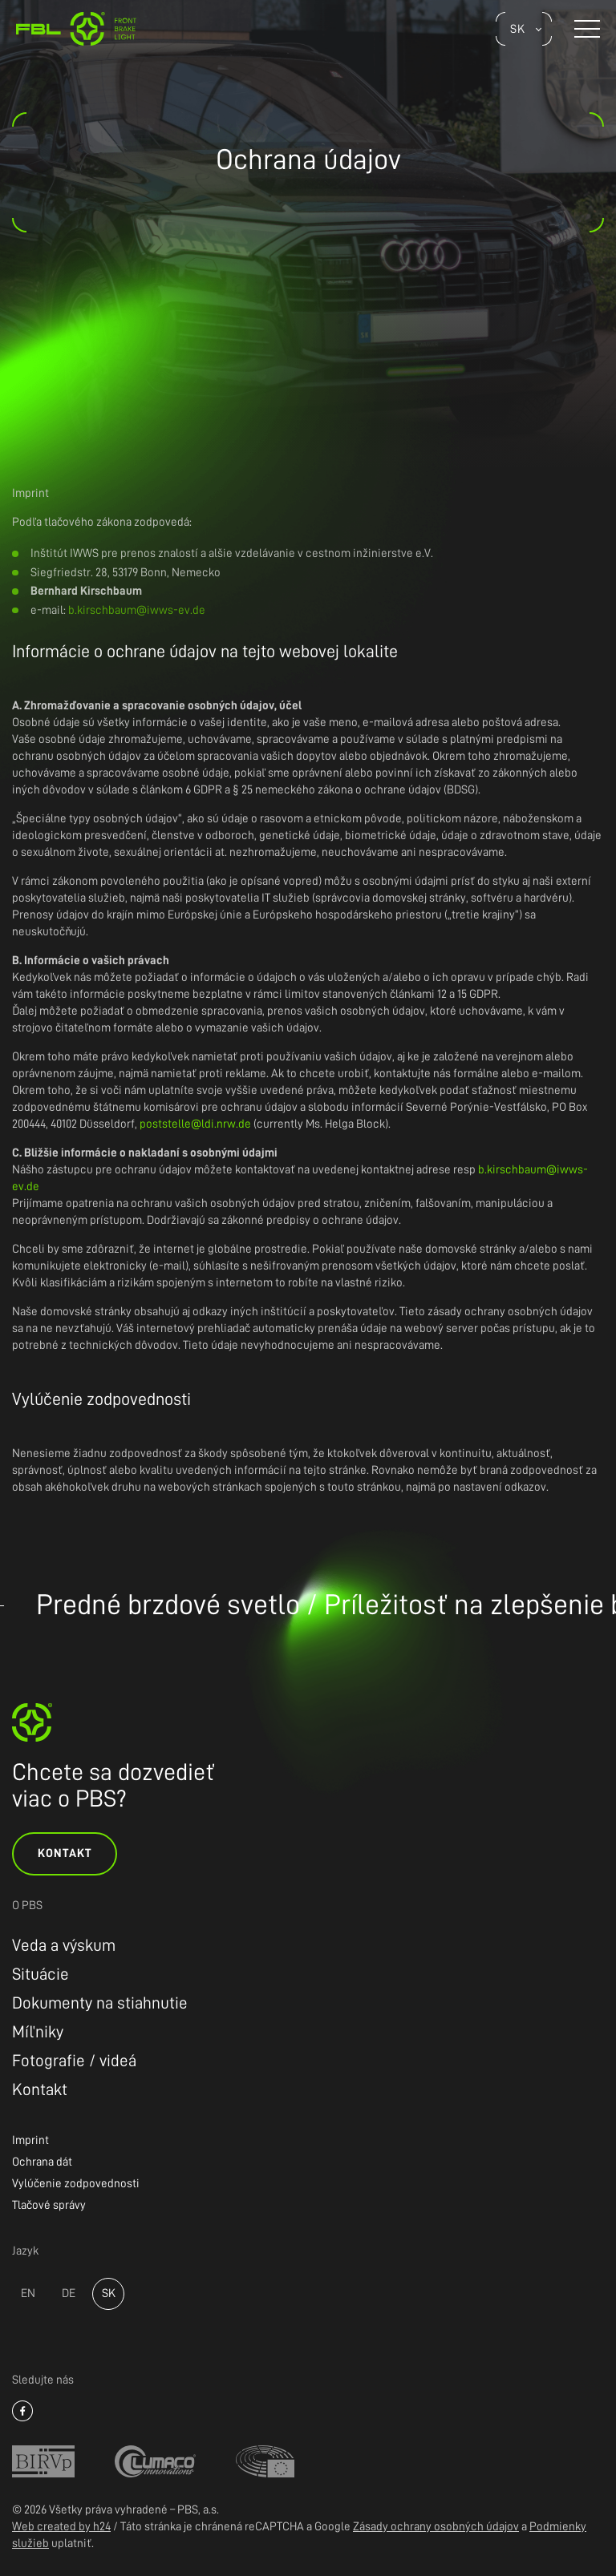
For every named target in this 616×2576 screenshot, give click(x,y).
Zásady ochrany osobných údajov (436, 2527)
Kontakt (64, 1853)
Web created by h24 (61, 2527)
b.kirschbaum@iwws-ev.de (136, 610)
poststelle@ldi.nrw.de (195, 1124)
